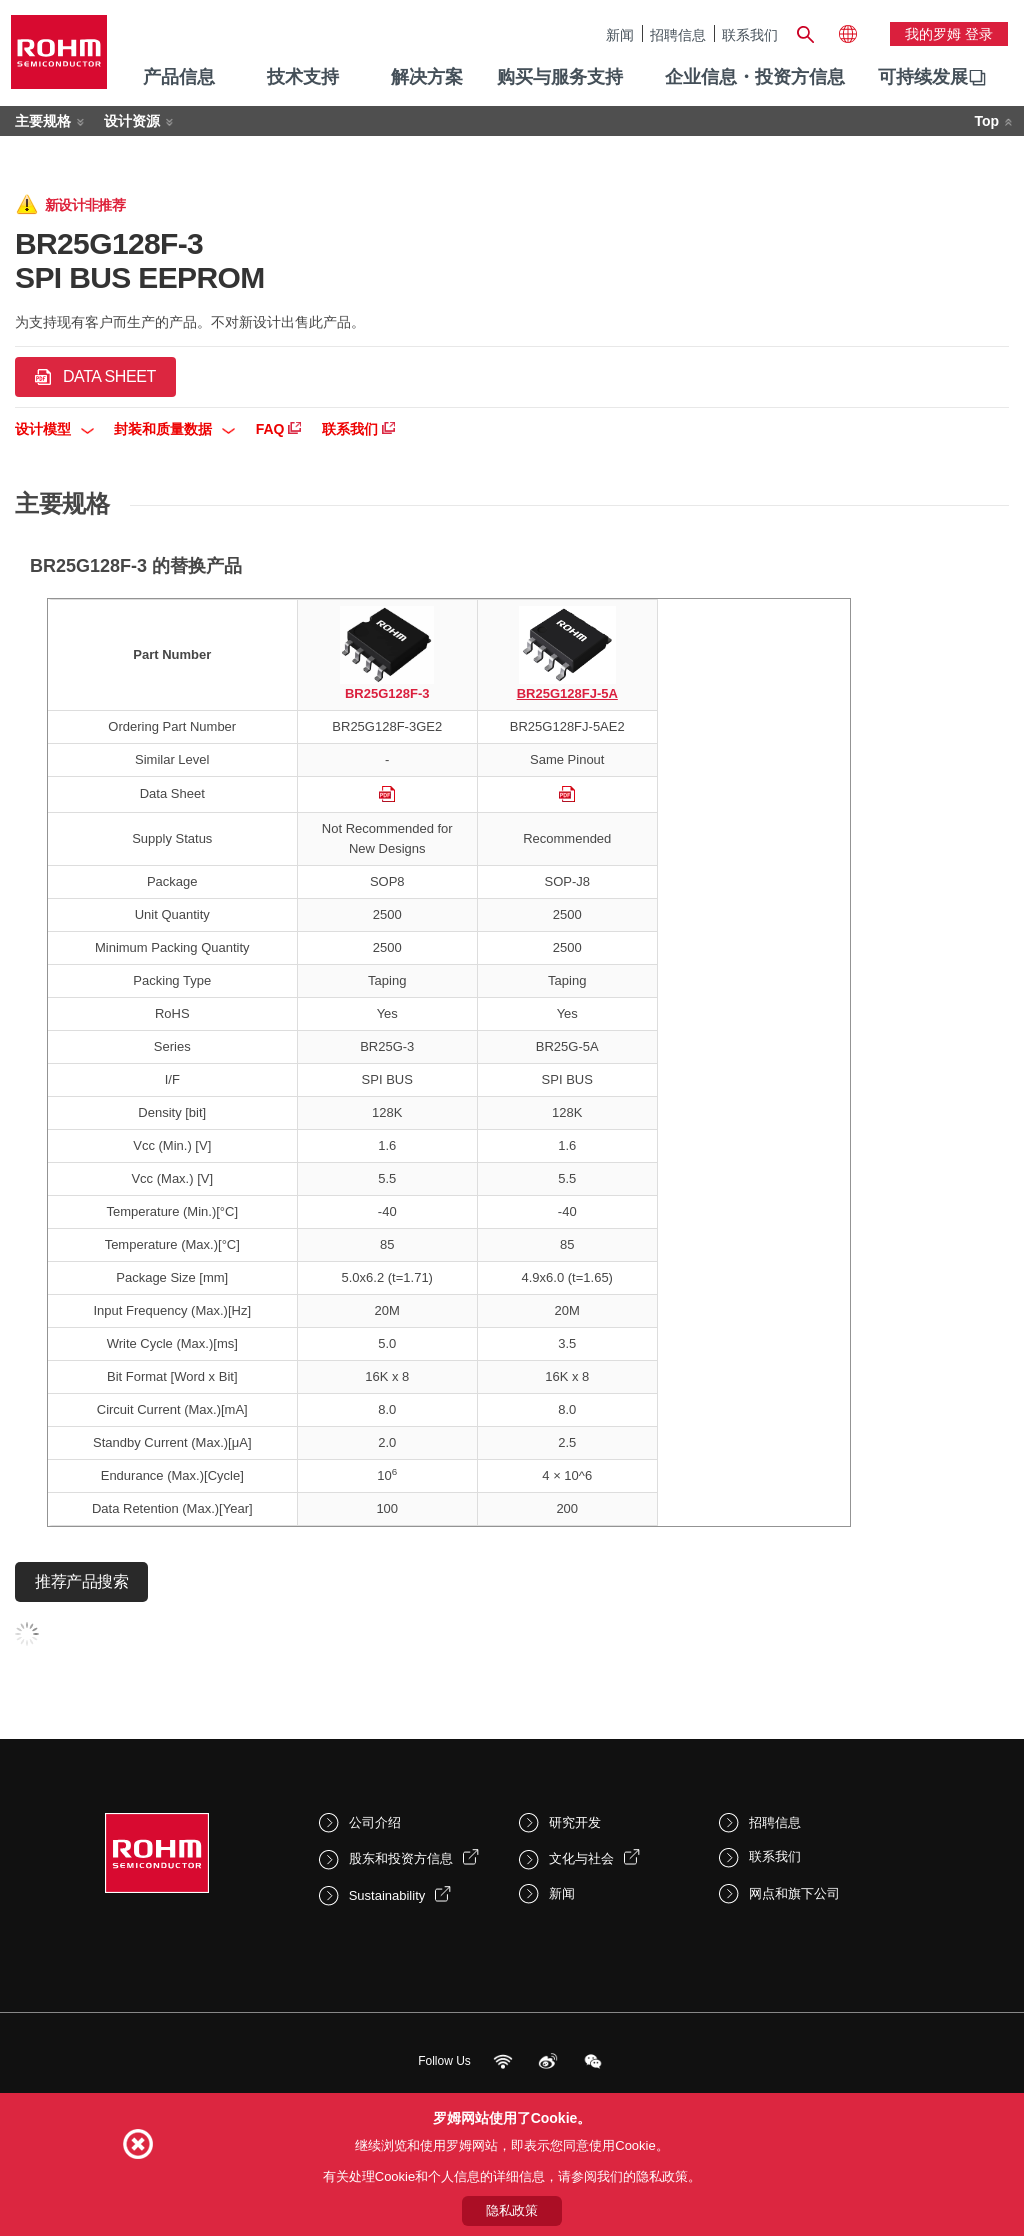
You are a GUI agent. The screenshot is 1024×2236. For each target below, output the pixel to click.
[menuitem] (923, 78)
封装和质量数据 (174, 429)
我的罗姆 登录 (949, 34)
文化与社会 (581, 1858)
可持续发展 (923, 77)
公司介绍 (375, 1822)
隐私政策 (512, 2210)
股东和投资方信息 (401, 1858)
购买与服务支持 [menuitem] (560, 77)
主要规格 (43, 121)
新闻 (620, 34)
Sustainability (387, 1895)
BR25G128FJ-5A (567, 693)
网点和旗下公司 (794, 1893)
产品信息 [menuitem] (179, 77)
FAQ (279, 429)
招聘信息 (678, 34)
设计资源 (132, 121)
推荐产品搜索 (81, 1581)
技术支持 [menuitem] (303, 77)
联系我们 (750, 34)
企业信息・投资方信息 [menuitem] (755, 77)
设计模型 (54, 429)
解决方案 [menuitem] (427, 77)
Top (986, 121)
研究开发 (575, 1822)
